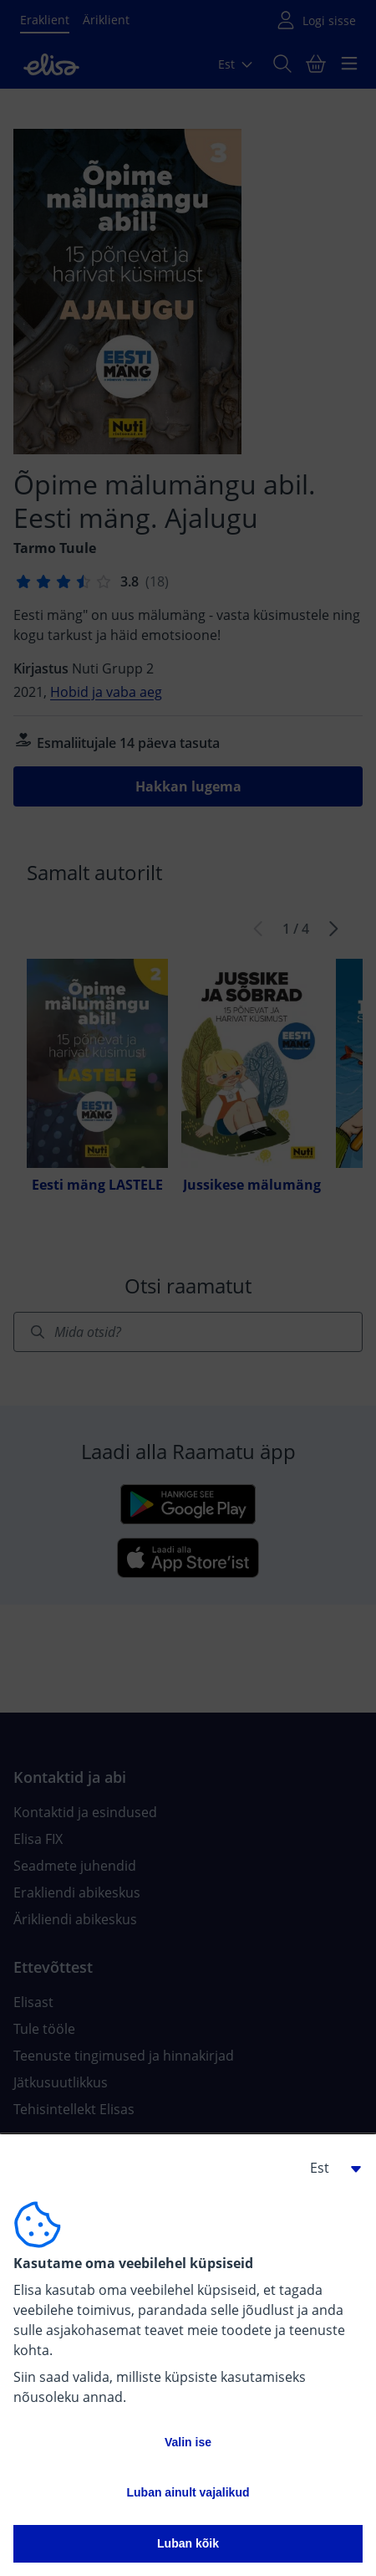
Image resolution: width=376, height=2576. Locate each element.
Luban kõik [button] (188, 2543)
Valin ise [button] (188, 2442)
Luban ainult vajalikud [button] (187, 2492)
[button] (329, 2168)
